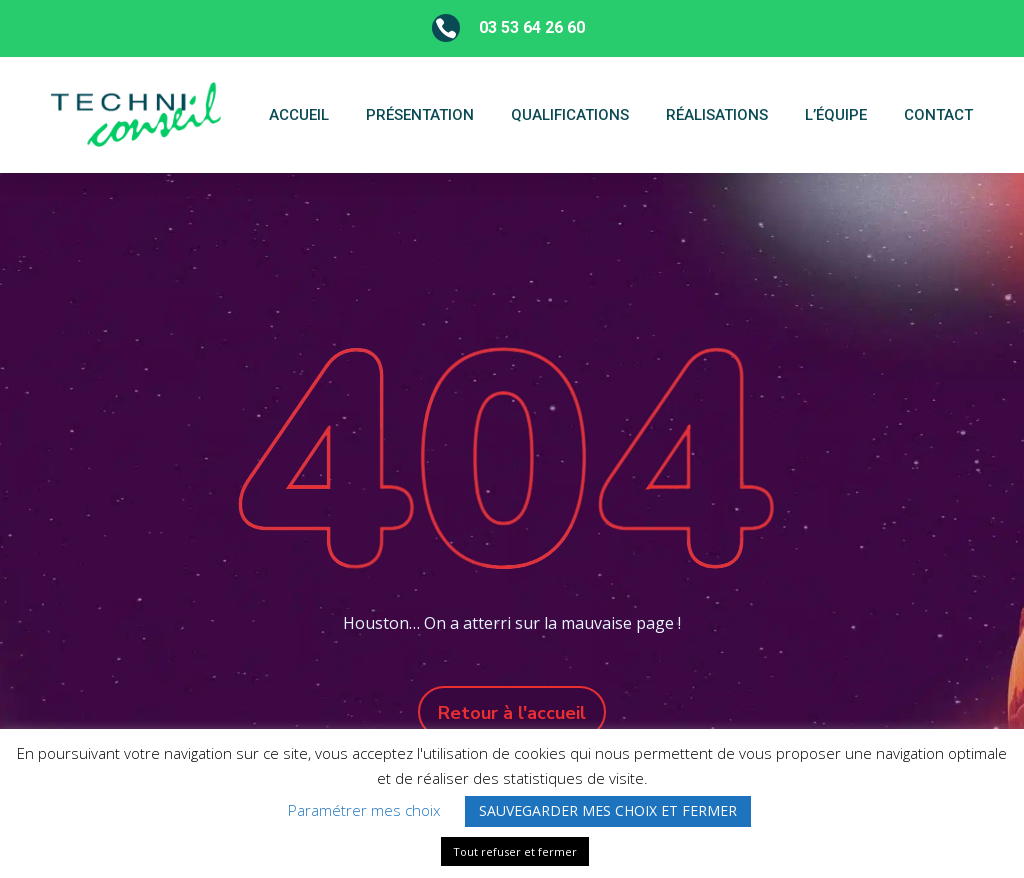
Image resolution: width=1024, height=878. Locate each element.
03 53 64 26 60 (532, 27)
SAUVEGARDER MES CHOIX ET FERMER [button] (608, 810)
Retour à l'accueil (512, 713)
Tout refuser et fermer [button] (515, 851)
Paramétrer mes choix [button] (364, 810)
